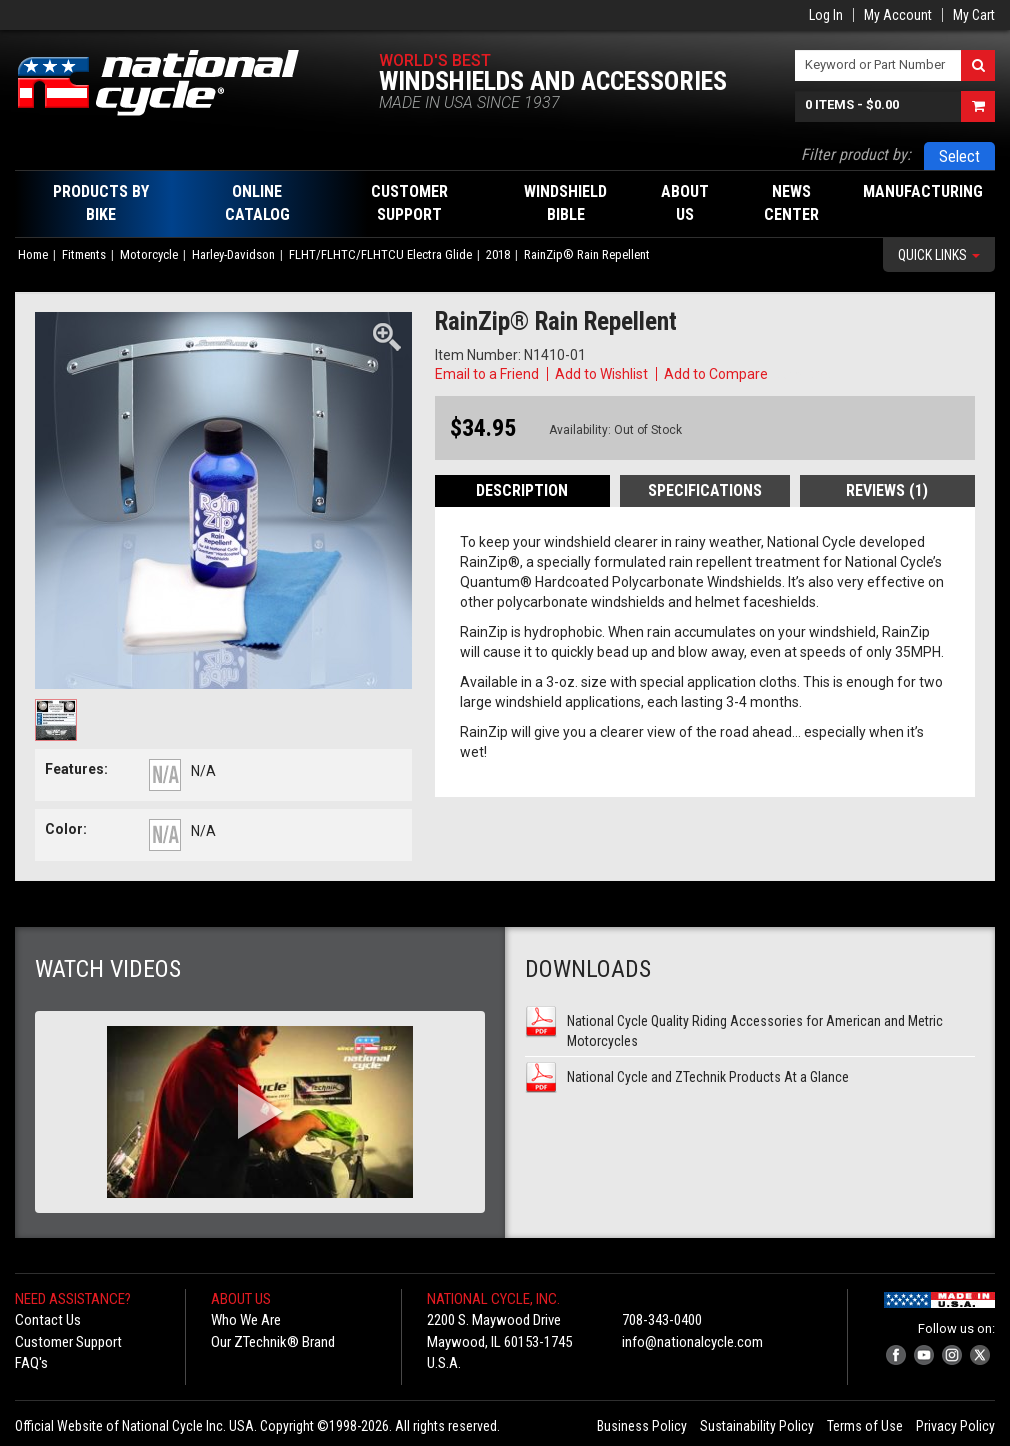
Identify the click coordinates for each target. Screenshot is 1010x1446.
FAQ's (31, 1363)
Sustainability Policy (757, 1426)
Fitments (84, 254)
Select (959, 156)
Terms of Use (865, 1426)
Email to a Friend (487, 374)
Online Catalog (257, 203)
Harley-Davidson (233, 254)
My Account (898, 15)
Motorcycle (149, 254)
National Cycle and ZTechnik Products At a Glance (708, 1077)
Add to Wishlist (601, 374)
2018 (498, 254)
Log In (826, 15)
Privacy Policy (955, 1426)
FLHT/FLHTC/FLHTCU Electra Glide (380, 254)
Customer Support (68, 1342)
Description (522, 490)
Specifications (705, 490)
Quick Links (939, 255)
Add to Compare (716, 374)
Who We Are (246, 1320)
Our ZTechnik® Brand (273, 1342)
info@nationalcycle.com (692, 1342)
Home (33, 254)
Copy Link (801, 374)
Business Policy (642, 1426)
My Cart (974, 15)
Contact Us (48, 1320)
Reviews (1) (887, 490)
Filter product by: (856, 154)
